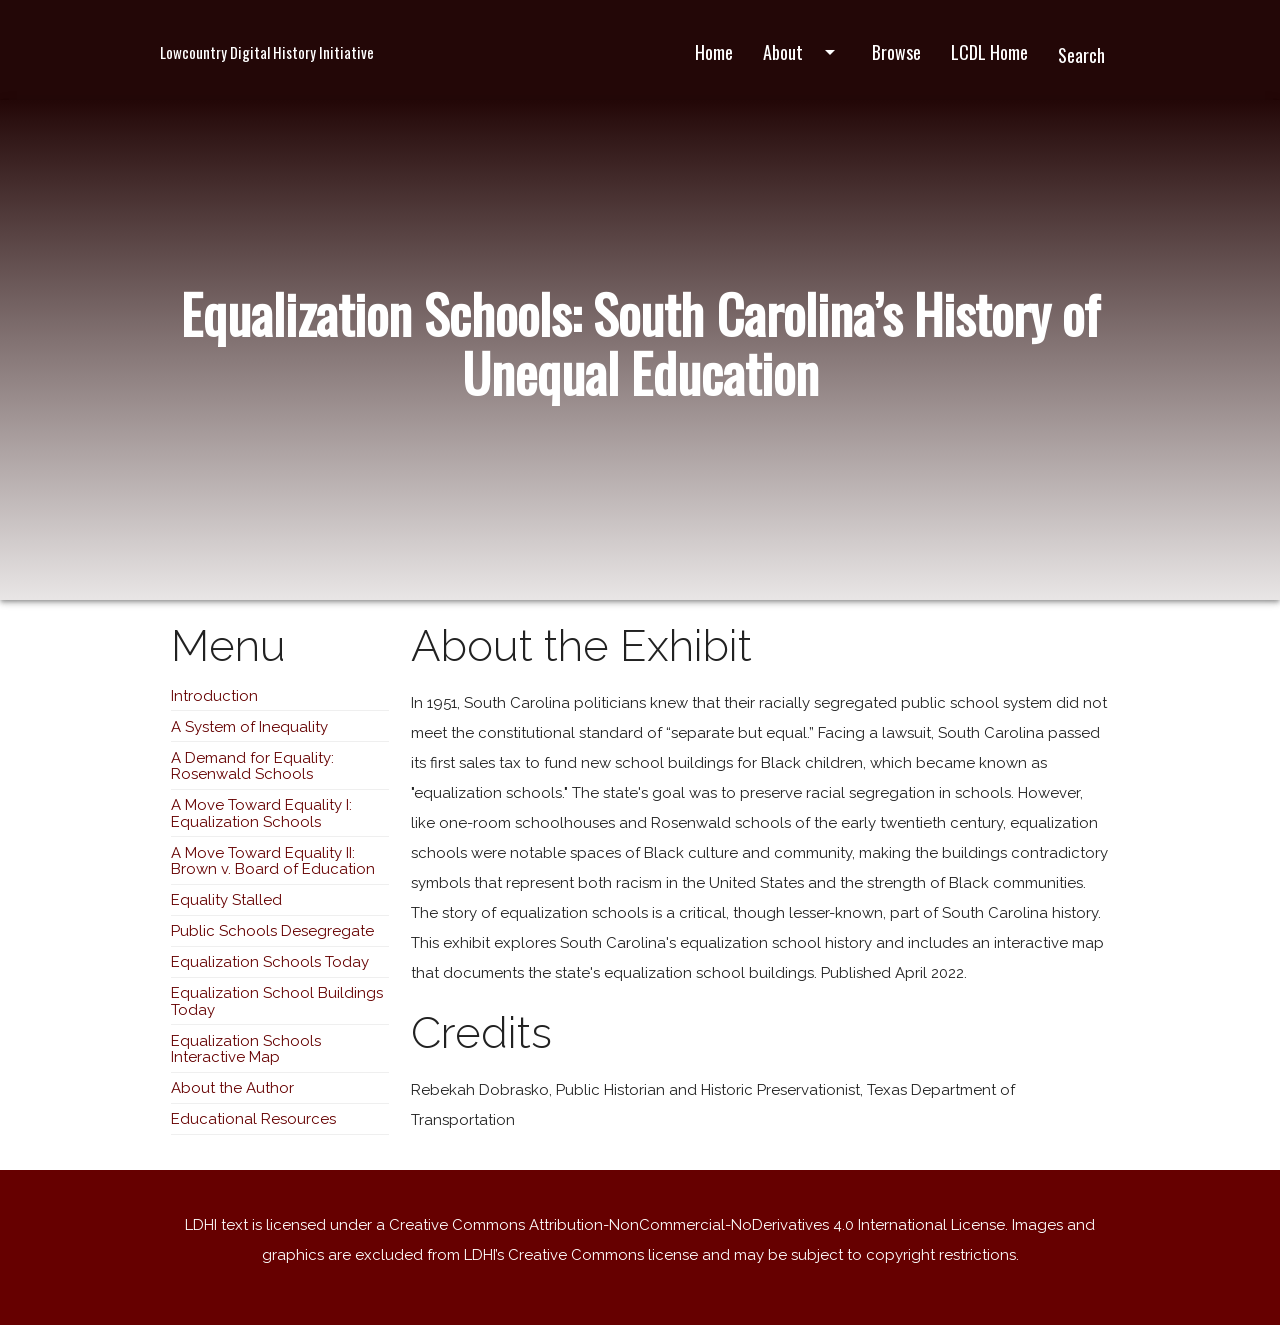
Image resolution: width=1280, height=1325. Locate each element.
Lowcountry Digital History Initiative (267, 52)
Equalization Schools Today (270, 962)
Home (714, 52)
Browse (896, 52)
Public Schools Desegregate (272, 931)
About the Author (232, 1088)
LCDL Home (989, 52)
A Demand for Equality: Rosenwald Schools (252, 766)
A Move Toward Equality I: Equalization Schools (261, 813)
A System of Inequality (249, 727)
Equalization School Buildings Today (277, 1001)
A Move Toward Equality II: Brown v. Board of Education (273, 861)
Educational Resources (253, 1119)
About (802, 52)
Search (1081, 55)
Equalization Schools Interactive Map (246, 1049)
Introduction (214, 696)
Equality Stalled (226, 900)
